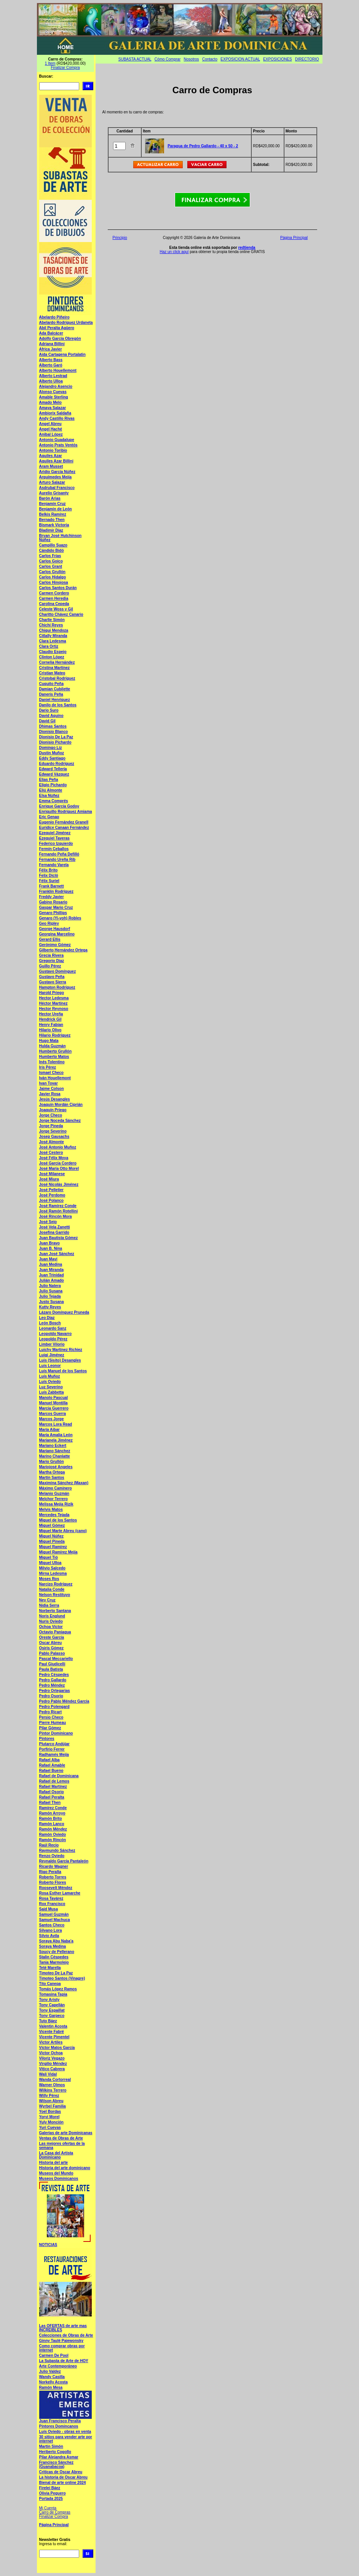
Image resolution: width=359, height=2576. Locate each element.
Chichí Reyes (51, 625)
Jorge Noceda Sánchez (60, 1120)
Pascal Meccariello (56, 1659)
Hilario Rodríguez (55, 1035)
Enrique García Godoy (59, 806)
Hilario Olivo (50, 1030)
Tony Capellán (52, 2005)
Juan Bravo (49, 1243)
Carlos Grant (50, 566)
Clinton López (51, 657)
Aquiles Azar (50, 456)
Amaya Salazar (52, 408)
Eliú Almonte (50, 790)
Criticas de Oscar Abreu (61, 2472)
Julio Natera (50, 1286)
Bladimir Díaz (51, 530)
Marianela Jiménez (56, 1440)
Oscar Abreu (50, 1643)
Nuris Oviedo (51, 1621)
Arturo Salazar (52, 482)
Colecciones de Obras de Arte (66, 2335)
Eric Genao (49, 817)
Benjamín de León (55, 509)
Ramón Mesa (51, 2387)
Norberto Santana (55, 1611)
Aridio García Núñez (57, 472)
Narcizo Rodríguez (56, 1584)
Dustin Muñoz (51, 753)
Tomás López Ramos (58, 1989)
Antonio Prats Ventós (58, 445)
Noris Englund (52, 1616)
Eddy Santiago (52, 758)
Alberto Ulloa (51, 381)
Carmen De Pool (54, 2355)
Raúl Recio (49, 1845)
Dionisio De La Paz (56, 737)
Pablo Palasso (52, 1653)
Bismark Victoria (54, 525)
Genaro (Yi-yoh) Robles (60, 918)
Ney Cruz (47, 1600)
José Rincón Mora (55, 1216)
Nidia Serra (49, 1605)
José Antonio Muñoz (57, 1147)
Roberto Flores (52, 1882)
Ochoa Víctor (51, 1627)
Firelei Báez (50, 2488)
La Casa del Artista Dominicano (56, 2155)
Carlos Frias (50, 556)
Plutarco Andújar (54, 1744)
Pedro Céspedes (54, 1675)
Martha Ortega (52, 1472)
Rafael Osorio (51, 1792)
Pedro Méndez (52, 1685)
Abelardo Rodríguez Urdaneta (66, 322)
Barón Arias (50, 498)
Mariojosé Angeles (56, 1467)
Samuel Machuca (54, 1920)
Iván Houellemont (55, 1078)
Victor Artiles (51, 2042)
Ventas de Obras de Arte (61, 2138)
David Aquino (51, 716)
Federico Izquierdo (56, 843)
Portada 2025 (51, 2498)
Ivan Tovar (48, 1083)
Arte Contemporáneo (58, 2366)
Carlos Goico (51, 561)
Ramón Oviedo (52, 1834)
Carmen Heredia (54, 598)
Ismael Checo (51, 1073)
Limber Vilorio (52, 1344)
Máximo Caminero (55, 1488)
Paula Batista (51, 1669)
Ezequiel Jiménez (55, 833)
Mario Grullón (51, 1461)
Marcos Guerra (52, 1413)
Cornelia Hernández (57, 662)
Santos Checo (52, 1925)
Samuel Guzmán (54, 1914)
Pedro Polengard (54, 1707)
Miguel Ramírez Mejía (58, 1552)
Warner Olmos (52, 2085)
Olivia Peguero (52, 2493)
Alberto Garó (50, 365)
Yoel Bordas (50, 2111)
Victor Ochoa (51, 2053)
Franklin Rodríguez (56, 891)
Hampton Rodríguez (57, 987)
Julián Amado (51, 1280)
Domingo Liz (50, 748)
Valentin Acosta (53, 2026)
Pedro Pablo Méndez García (64, 1701)
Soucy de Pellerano (56, 1952)
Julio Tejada (50, 1296)
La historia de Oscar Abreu (63, 2477)
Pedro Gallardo (53, 1680)
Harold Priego (51, 993)
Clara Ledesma (52, 641)
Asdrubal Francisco (57, 488)
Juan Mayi (48, 1259)
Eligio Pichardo (53, 785)
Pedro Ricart (50, 1712)
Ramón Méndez (53, 1829)
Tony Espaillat (52, 2010)
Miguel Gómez (52, 1525)
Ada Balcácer (51, 333)
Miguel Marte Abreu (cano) (63, 1531)
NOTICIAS (48, 2245)
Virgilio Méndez (53, 2063)
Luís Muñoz (49, 1376)
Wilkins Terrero (53, 2090)
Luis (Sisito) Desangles (60, 1360)
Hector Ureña (51, 1014)
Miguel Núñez (51, 1536)
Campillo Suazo (53, 545)
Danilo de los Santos (58, 705)
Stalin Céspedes (54, 1957)
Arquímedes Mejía (55, 477)
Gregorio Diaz (51, 961)
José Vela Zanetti (54, 1227)
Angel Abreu (50, 424)
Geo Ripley (49, 923)
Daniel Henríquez (54, 700)
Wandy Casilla (52, 2377)
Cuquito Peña (51, 684)
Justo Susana (51, 1302)
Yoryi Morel (49, 2117)
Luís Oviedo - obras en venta (65, 2431)
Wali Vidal (48, 2074)
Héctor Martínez (53, 1003)
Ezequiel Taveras (54, 838)
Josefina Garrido (54, 1232)
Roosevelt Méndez (55, 1888)
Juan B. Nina (50, 1248)
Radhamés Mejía (54, 1754)
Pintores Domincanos (58, 2426)
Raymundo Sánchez (57, 1850)
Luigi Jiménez (51, 1355)
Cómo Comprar (167, 59)
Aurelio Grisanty (54, 493)
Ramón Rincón (52, 1840)
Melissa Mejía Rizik (56, 1504)
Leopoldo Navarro (55, 1334)
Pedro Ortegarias (54, 1691)
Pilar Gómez (50, 1728)
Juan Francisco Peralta (60, 2421)
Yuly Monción (51, 2122)
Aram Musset (51, 466)
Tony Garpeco (52, 2016)
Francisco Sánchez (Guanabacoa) (56, 2464)
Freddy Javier (51, 897)
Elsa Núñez (49, 795)
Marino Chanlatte (54, 1456)
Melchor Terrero (53, 1499)
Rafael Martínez (53, 1786)
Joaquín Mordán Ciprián (61, 1104)
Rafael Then (50, 1802)
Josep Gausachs (54, 1136)
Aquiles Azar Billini (56, 461)
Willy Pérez (49, 2095)
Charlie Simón (52, 620)
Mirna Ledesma (53, 1573)
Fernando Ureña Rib (57, 859)
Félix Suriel (49, 881)
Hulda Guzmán (52, 1046)
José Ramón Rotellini (58, 1211)
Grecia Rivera (51, 955)
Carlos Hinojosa (53, 582)
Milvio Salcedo (52, 1568)
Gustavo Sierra (52, 982)
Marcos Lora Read (55, 1424)
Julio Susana (51, 1291)
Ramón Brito (50, 1818)
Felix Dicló (48, 875)
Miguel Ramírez (53, 1547)
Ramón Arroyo (52, 1813)
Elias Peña (48, 779)
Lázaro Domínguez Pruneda (64, 1312)
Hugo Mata (49, 1041)
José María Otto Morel (59, 1168)
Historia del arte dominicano (64, 2168)
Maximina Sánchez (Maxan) (63, 1483)
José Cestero (51, 1152)
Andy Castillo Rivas (57, 418)
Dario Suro (49, 710)
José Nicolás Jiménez (58, 1184)
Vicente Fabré (51, 2032)
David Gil (47, 721)
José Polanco (51, 1200)
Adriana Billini (52, 344)
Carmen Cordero (54, 593)
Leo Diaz (47, 1318)
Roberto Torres (53, 1877)
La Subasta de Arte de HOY (63, 2361)
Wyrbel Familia (52, 2106)
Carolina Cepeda (54, 604)
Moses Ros (49, 1579)
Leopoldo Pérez (53, 1339)
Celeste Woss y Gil (56, 609)
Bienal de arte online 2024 (62, 2482)
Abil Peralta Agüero (56, 328)
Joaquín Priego (53, 1110)
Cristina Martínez (54, 668)
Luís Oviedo (50, 1382)
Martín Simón (51, 2446)
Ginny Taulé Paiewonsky (61, 2341)
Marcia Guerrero (54, 1408)
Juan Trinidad (51, 1275)
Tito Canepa (50, 1984)
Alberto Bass (51, 360)
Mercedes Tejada (54, 1515)
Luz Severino (51, 1387)
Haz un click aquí (174, 252)
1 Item (50, 63)
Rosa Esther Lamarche (59, 1893)
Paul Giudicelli (52, 1664)
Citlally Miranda (53, 636)
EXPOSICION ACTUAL (240, 59)
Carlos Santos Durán (58, 588)
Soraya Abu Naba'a (56, 1941)
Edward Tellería (53, 769)
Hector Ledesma (54, 998)
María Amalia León (56, 1435)
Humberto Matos (54, 1057)
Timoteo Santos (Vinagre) (62, 1978)
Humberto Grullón (55, 1051)
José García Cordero (58, 1163)
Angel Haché (50, 429)
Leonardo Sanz (53, 1328)
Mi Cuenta (48, 2508)
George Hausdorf (54, 929)
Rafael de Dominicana (59, 1776)
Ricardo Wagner (53, 1866)
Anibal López (51, 434)
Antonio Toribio (53, 450)
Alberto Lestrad (53, 376)
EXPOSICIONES (277, 59)
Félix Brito (48, 870)
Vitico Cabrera (52, 2069)
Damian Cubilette (54, 689)
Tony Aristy (49, 2000)
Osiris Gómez (51, 1648)
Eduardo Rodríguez (56, 763)
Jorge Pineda (51, 1126)
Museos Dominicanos (58, 2178)
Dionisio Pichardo (55, 742)
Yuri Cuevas (50, 2127)
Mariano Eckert (53, 1445)
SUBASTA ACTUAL (135, 59)
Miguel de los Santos (58, 1520)
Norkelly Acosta (53, 2382)
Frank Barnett (51, 886)
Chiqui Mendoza (54, 630)
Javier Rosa (50, 1094)
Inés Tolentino (52, 1062)
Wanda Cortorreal (55, 2079)
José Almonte (51, 1142)
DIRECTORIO (307, 59)
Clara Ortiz (49, 646)
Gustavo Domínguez (57, 971)
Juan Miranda (51, 1270)
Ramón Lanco (51, 1824)
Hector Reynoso (54, 1009)
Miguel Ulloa (50, 1563)
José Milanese (52, 1174)
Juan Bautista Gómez (58, 1238)
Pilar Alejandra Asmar (58, 2457)
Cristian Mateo (52, 673)
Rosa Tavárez (51, 1898)
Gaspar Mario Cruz (56, 907)
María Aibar (49, 1429)
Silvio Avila (49, 1936)
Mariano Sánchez (54, 1451)
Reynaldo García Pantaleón (64, 1861)
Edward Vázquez (54, 774)
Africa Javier (50, 349)
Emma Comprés (53, 801)
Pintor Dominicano (56, 1733)
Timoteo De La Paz (56, 1973)
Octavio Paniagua (55, 1632)
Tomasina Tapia (53, 1994)
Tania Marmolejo (54, 1962)
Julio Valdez (50, 2371)
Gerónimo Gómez (55, 945)
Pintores (46, 1738)
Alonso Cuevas (53, 392)
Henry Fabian (51, 1025)
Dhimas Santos (53, 726)
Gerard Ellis (50, 939)
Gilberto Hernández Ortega (63, 950)
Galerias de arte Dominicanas (66, 2133)
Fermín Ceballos (54, 849)
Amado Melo (50, 402)
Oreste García (51, 1637)
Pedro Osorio (51, 1696)
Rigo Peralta (50, 1872)
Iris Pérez (47, 1067)
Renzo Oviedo (52, 1856)
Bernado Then (52, 520)
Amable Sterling (53, 397)
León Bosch (50, 1323)
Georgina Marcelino (57, 934)
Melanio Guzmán (54, 1493)
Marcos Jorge (51, 1419)
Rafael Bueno (51, 1770)
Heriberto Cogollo (55, 2452)
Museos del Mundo (56, 2173)
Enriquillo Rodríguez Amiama (65, 811)
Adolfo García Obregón (60, 338)
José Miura (49, 1179)
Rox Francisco (52, 1904)
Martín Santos (51, 1477)
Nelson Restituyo (54, 1595)
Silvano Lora (50, 1930)
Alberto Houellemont (58, 370)
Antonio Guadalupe (56, 440)
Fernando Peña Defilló (59, 854)
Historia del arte (53, 2162)
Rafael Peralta (51, 1797)
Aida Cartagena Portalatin (62, 354)
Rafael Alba (49, 1760)
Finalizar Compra (65, 67)
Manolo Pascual (53, 1398)
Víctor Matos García (57, 2048)
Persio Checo (51, 1717)
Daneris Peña (51, 694)
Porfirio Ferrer (52, 1749)
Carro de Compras (54, 2512)
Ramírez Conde (53, 1808)
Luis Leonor (50, 1366)
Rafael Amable (52, 1765)
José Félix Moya (54, 1158)
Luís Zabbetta (51, 1392)
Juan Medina (50, 1264)
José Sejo (48, 1222)
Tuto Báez (48, 2021)
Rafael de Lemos (54, 1781)
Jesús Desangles (54, 1099)
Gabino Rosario (53, 902)
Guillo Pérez (50, 966)
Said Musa (48, 1909)
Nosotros (191, 59)
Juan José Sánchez (56, 1254)
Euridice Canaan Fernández (64, 827)
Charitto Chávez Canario (61, 614)
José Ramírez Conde (58, 1206)
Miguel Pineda (52, 1541)
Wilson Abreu (51, 2101)
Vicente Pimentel (54, 2037)
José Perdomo (52, 1195)
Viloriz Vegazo (52, 2058)
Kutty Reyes (50, 1307)
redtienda (246, 247)
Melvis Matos (51, 1509)
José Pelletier (51, 1190)
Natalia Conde (52, 1589)
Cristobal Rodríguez (57, 678)
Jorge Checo (50, 1115)
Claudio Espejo (53, 652)
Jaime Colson (51, 1088)
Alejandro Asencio (55, 386)
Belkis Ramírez (52, 514)
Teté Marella (50, 1968)
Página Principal (54, 2525)
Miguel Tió (48, 1557)
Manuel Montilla (53, 1403)
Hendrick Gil (50, 1019)
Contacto (209, 59)
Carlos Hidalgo (52, 577)
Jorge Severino (53, 1131)
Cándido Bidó (51, 550)
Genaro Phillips (53, 913)
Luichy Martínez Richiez (60, 1350)
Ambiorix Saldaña (55, 413)
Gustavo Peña (52, 977)
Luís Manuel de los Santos (63, 1371)
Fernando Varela (54, 865)
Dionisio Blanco (53, 732)
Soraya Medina (52, 1946)
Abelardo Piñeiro (54, 317)
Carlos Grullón (52, 572)
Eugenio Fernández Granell (63, 822)
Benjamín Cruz (52, 504)
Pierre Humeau (52, 1723)
